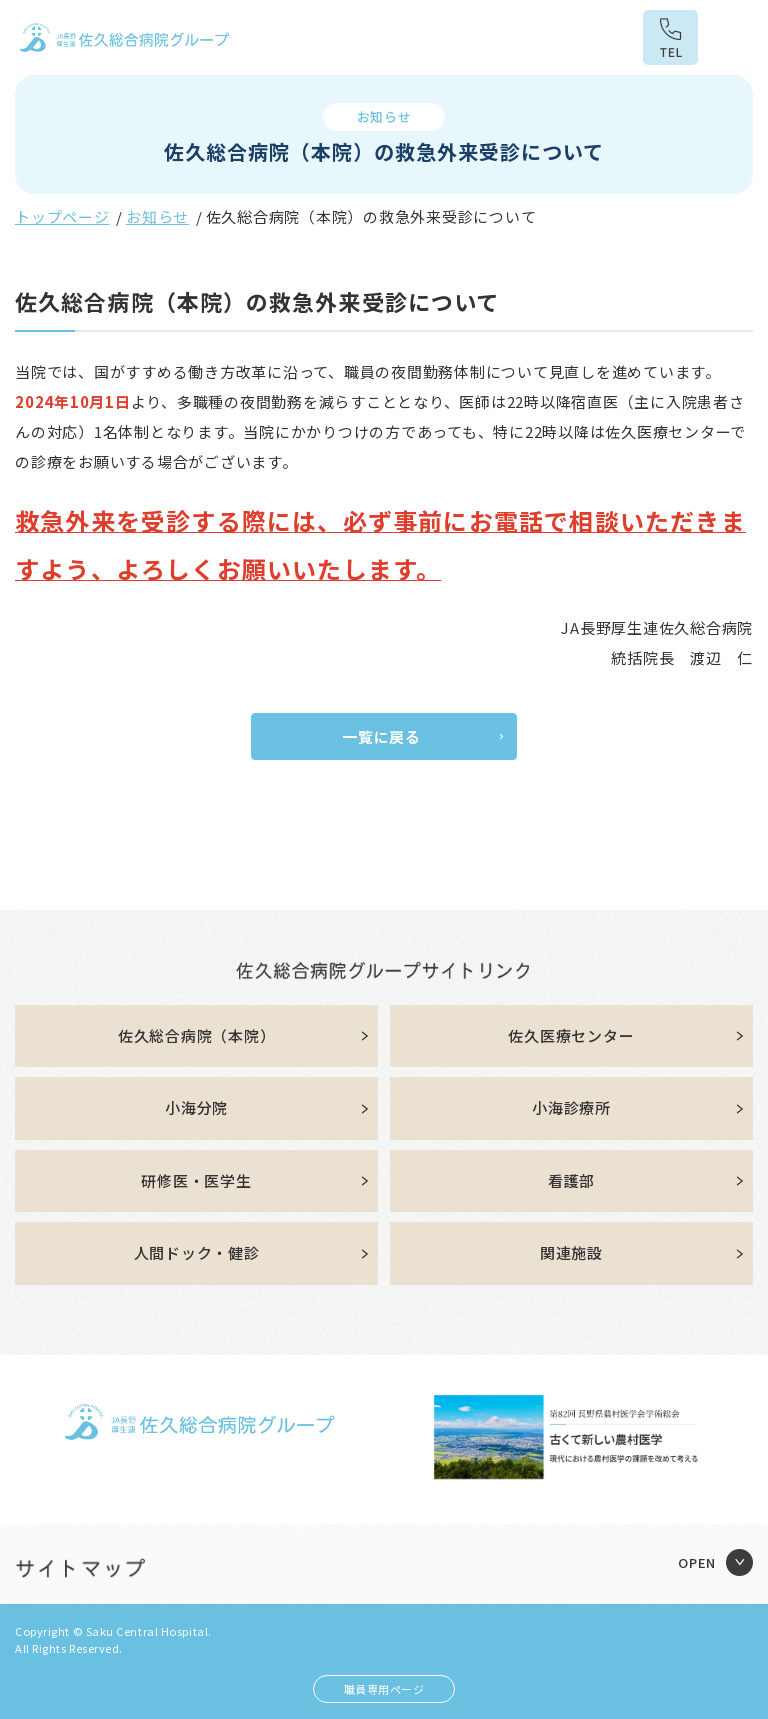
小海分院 (196, 1107)
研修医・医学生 (196, 1180)
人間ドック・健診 (197, 1252)
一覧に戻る (381, 736)
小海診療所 (571, 1107)
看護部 (571, 1180)
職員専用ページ (384, 1689)
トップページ (62, 216)
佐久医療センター (571, 1035)
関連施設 (571, 1252)
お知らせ (157, 216)
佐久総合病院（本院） (197, 1035)
